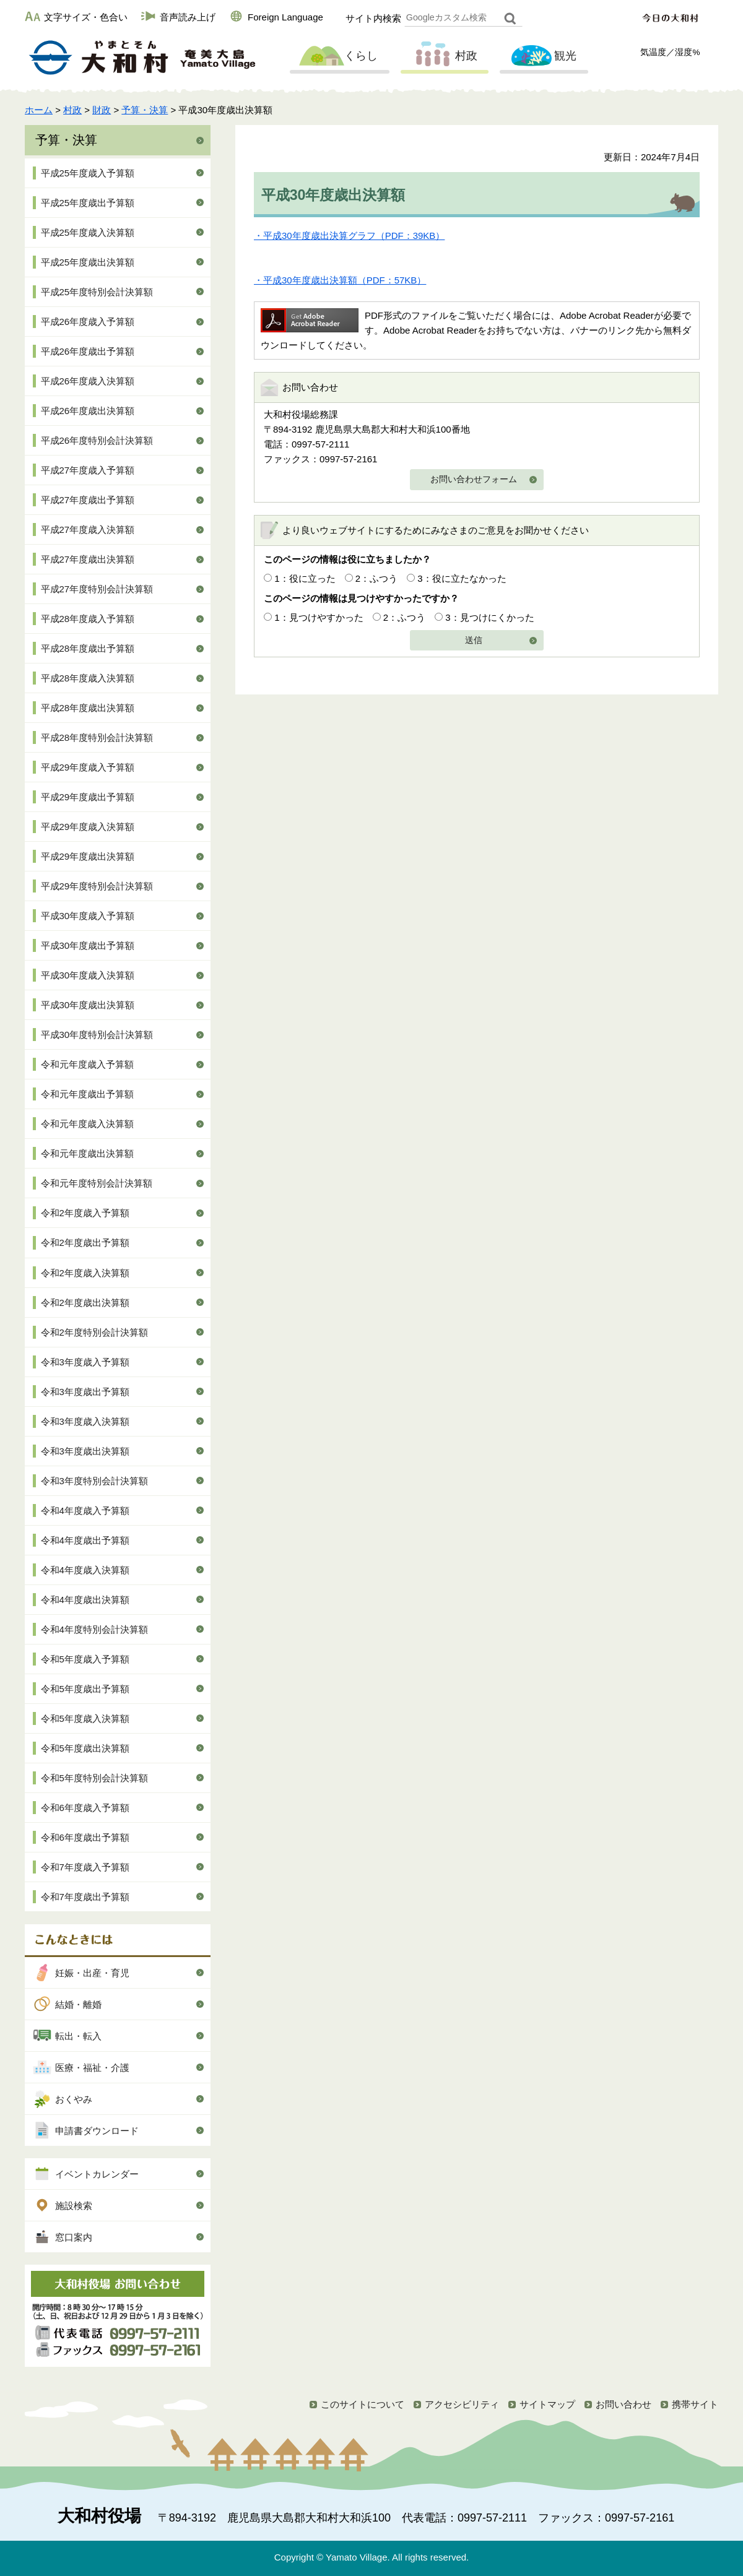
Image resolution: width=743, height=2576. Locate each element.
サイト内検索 (373, 18)
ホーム (39, 110)
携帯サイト (695, 2404)
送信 (473, 640)
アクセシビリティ (462, 2404)
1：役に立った (304, 578)
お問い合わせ (623, 2404)
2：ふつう (376, 578)
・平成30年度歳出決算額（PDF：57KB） (340, 280)
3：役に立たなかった (461, 578)
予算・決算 (144, 110)
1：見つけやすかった (318, 617)
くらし (338, 56)
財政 (101, 110)
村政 (443, 56)
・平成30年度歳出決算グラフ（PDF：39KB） (349, 235)
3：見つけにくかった (489, 617)
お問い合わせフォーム (473, 479)
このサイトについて (362, 2404)
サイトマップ (547, 2404)
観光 (542, 56)
